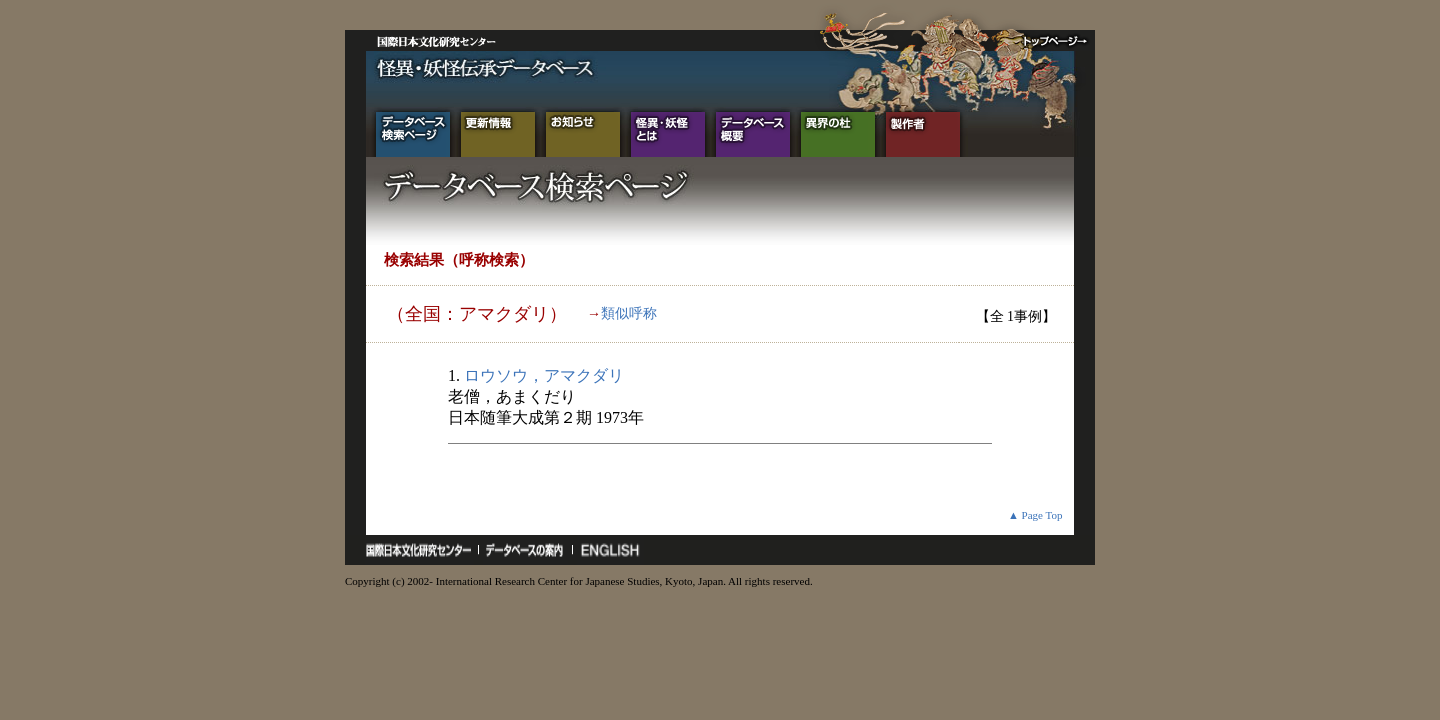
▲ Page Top (1035, 515)
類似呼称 (629, 313)
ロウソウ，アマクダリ (544, 375)
